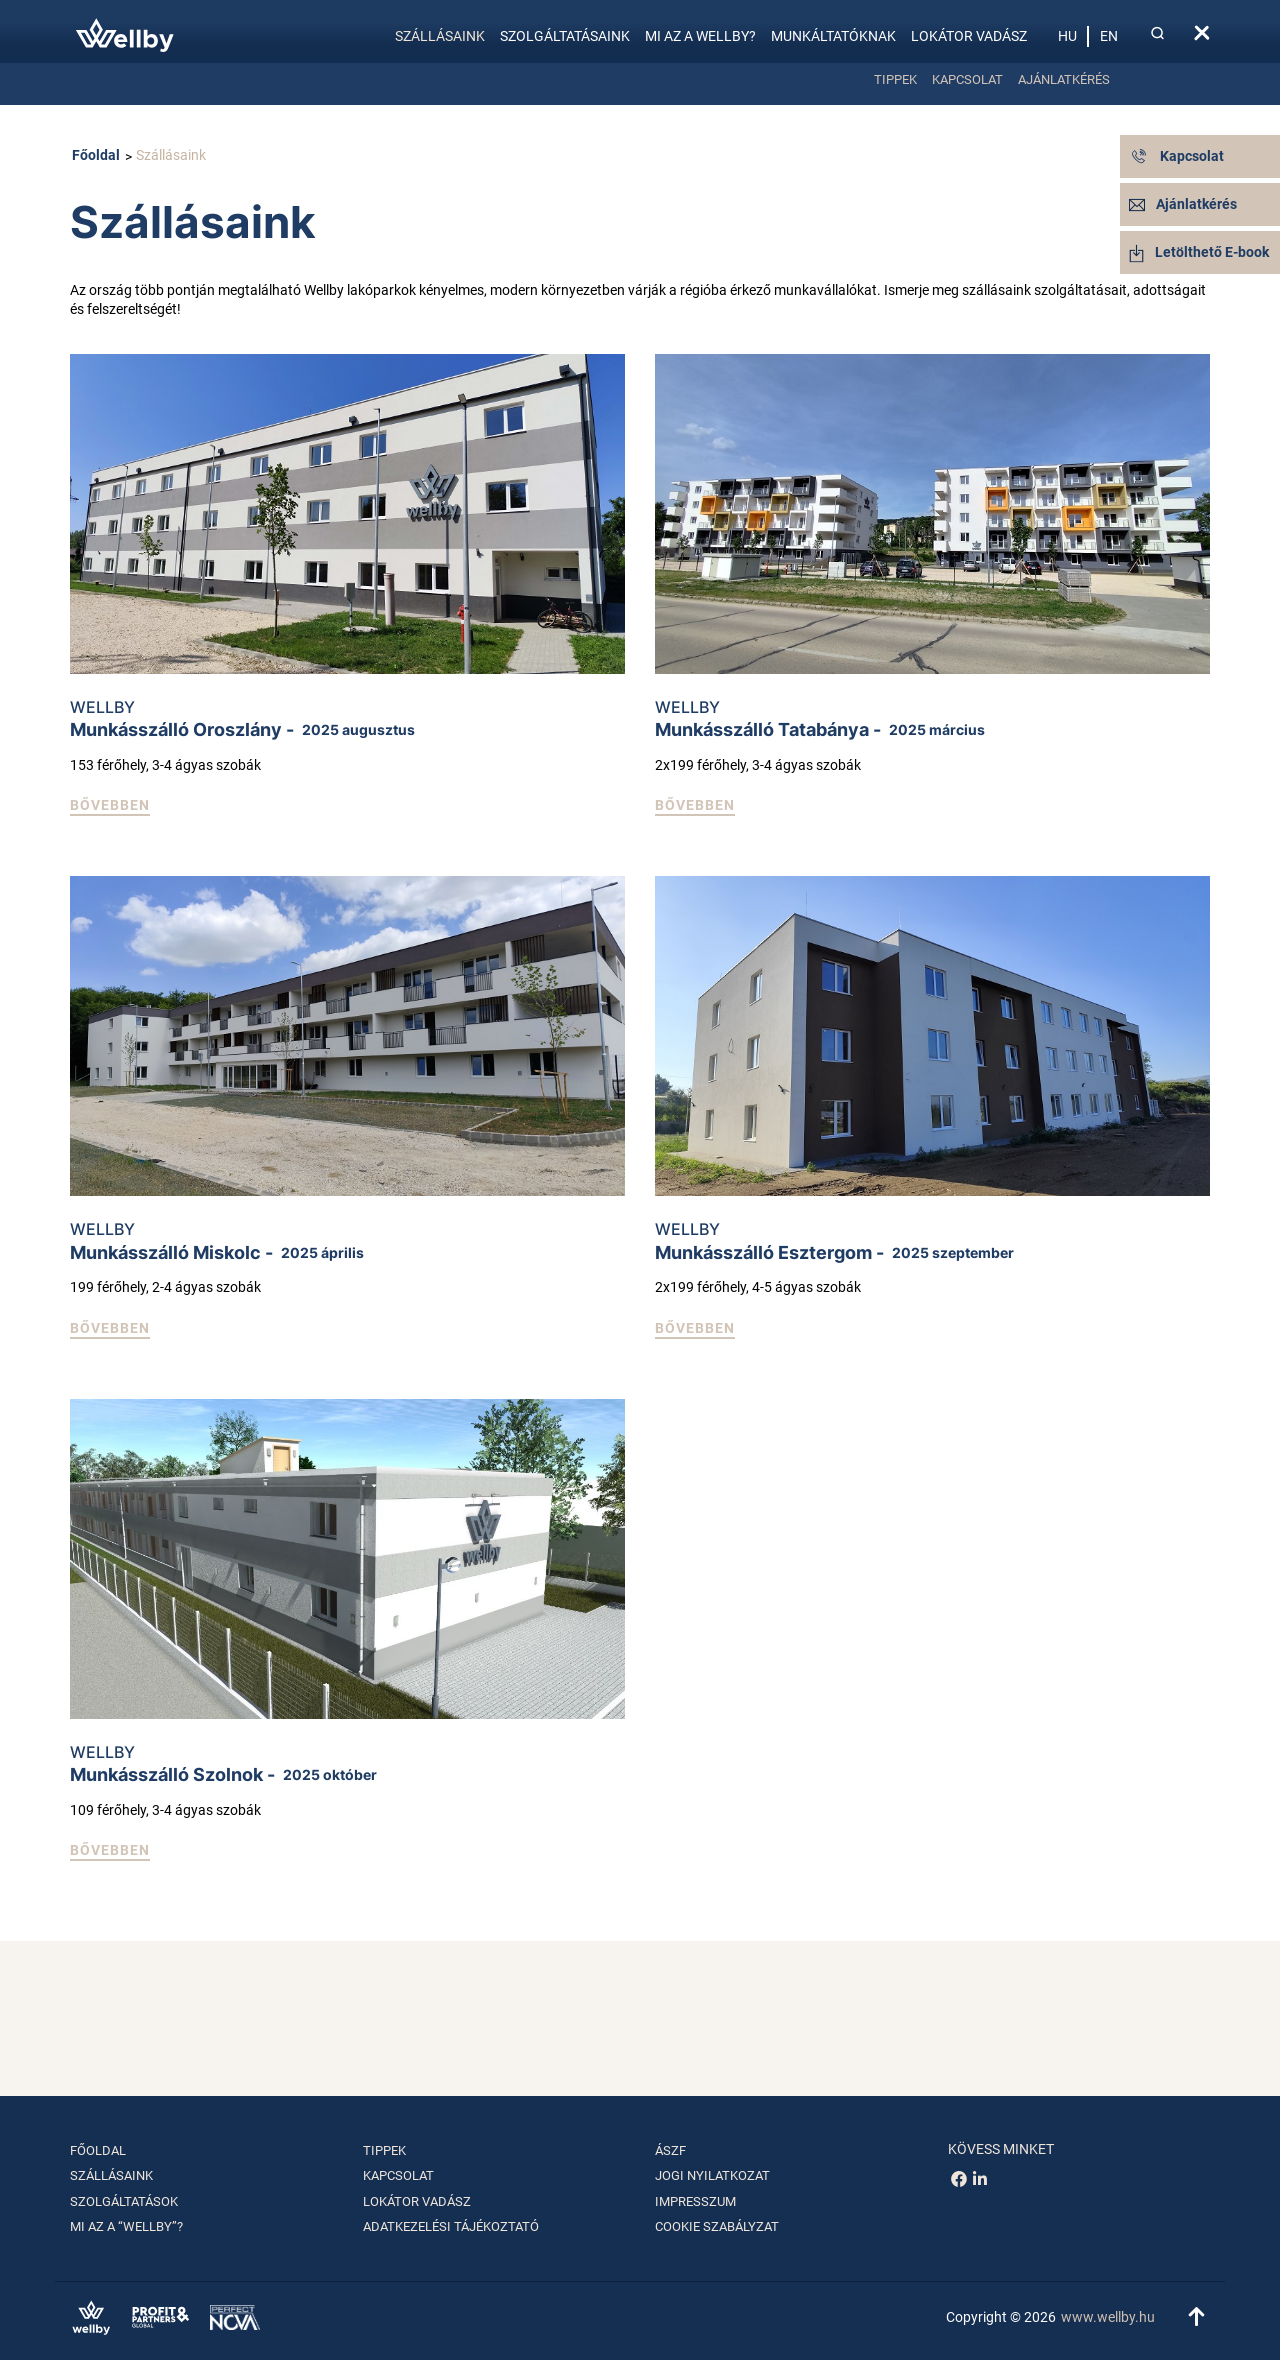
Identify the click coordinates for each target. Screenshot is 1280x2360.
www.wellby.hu (1108, 2317)
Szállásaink (440, 36)
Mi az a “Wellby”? (126, 2226)
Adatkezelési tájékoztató (451, 2226)
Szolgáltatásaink (565, 36)
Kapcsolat (967, 79)
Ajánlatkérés (1064, 79)
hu (1067, 36)
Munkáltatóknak (833, 36)
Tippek (895, 79)
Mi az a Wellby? (700, 36)
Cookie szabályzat (717, 2226)
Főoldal (96, 155)
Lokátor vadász (969, 36)
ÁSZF (670, 2150)
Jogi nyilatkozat (712, 2175)
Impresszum (695, 2201)
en (1109, 36)
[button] (110, 806)
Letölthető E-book (1199, 252)
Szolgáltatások (124, 2201)
